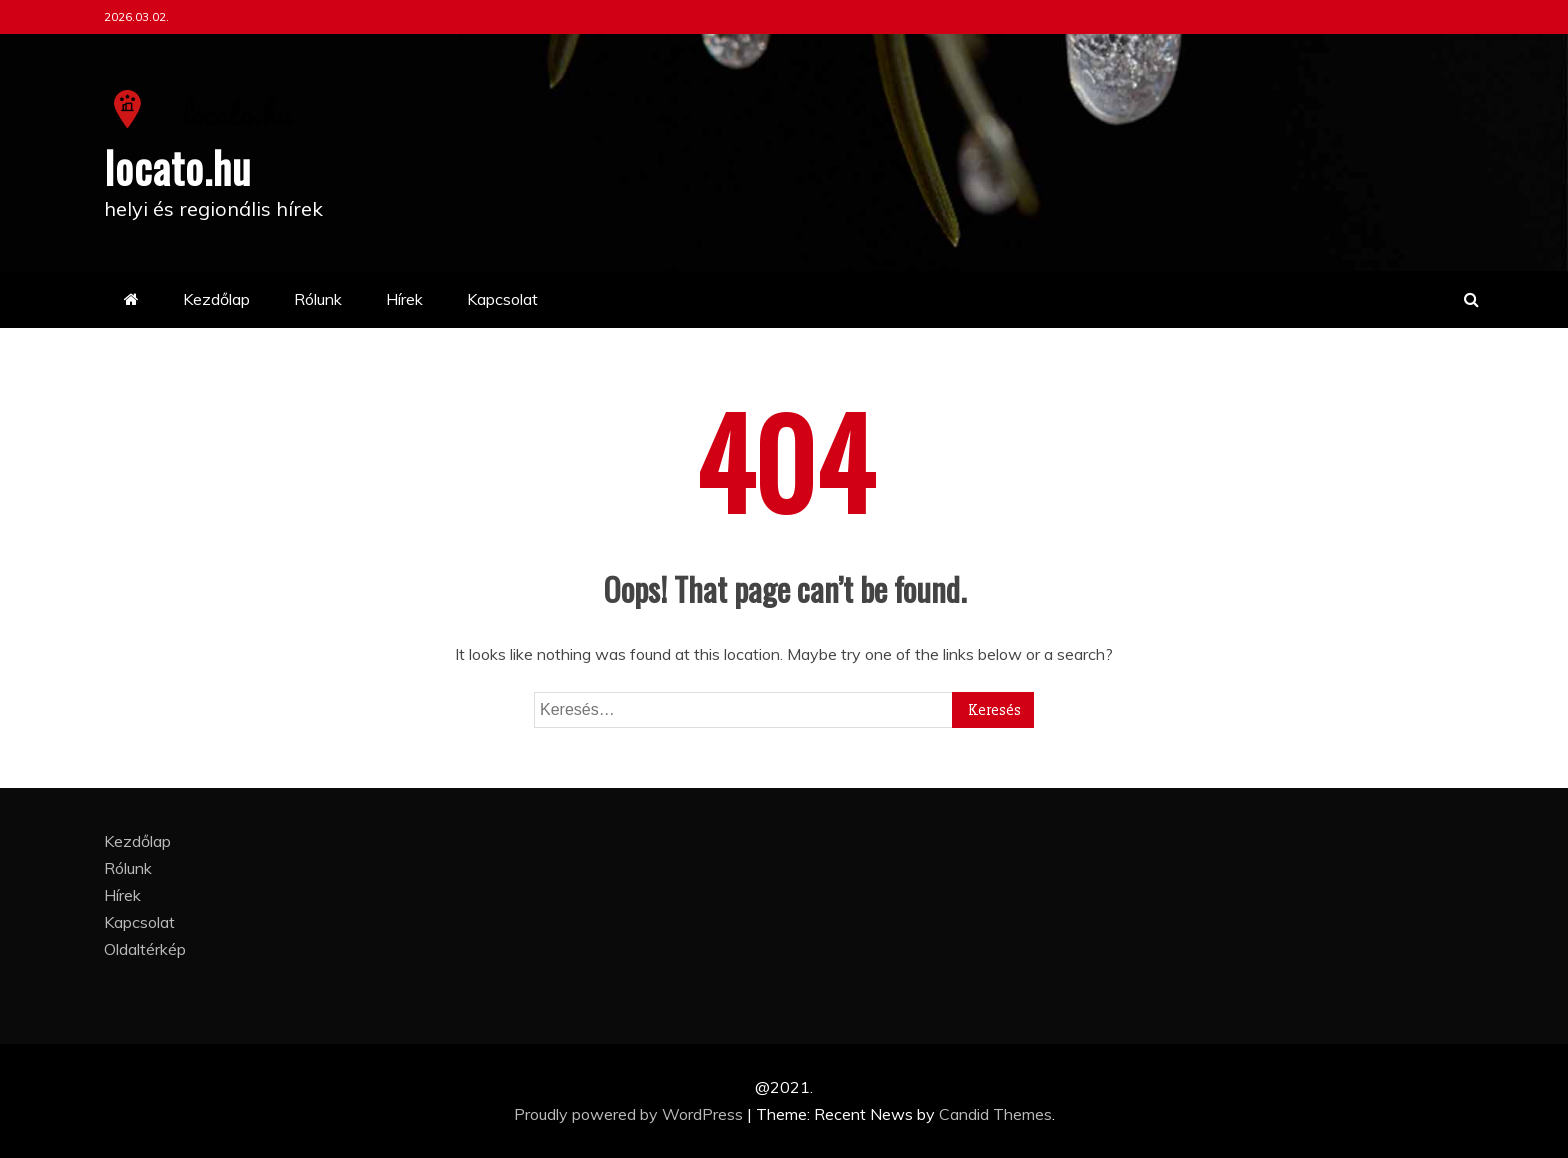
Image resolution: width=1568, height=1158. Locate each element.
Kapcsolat (502, 299)
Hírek (404, 299)
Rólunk (318, 299)
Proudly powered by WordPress (630, 1114)
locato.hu (177, 167)
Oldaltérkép (145, 949)
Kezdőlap (216, 299)
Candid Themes (995, 1114)
